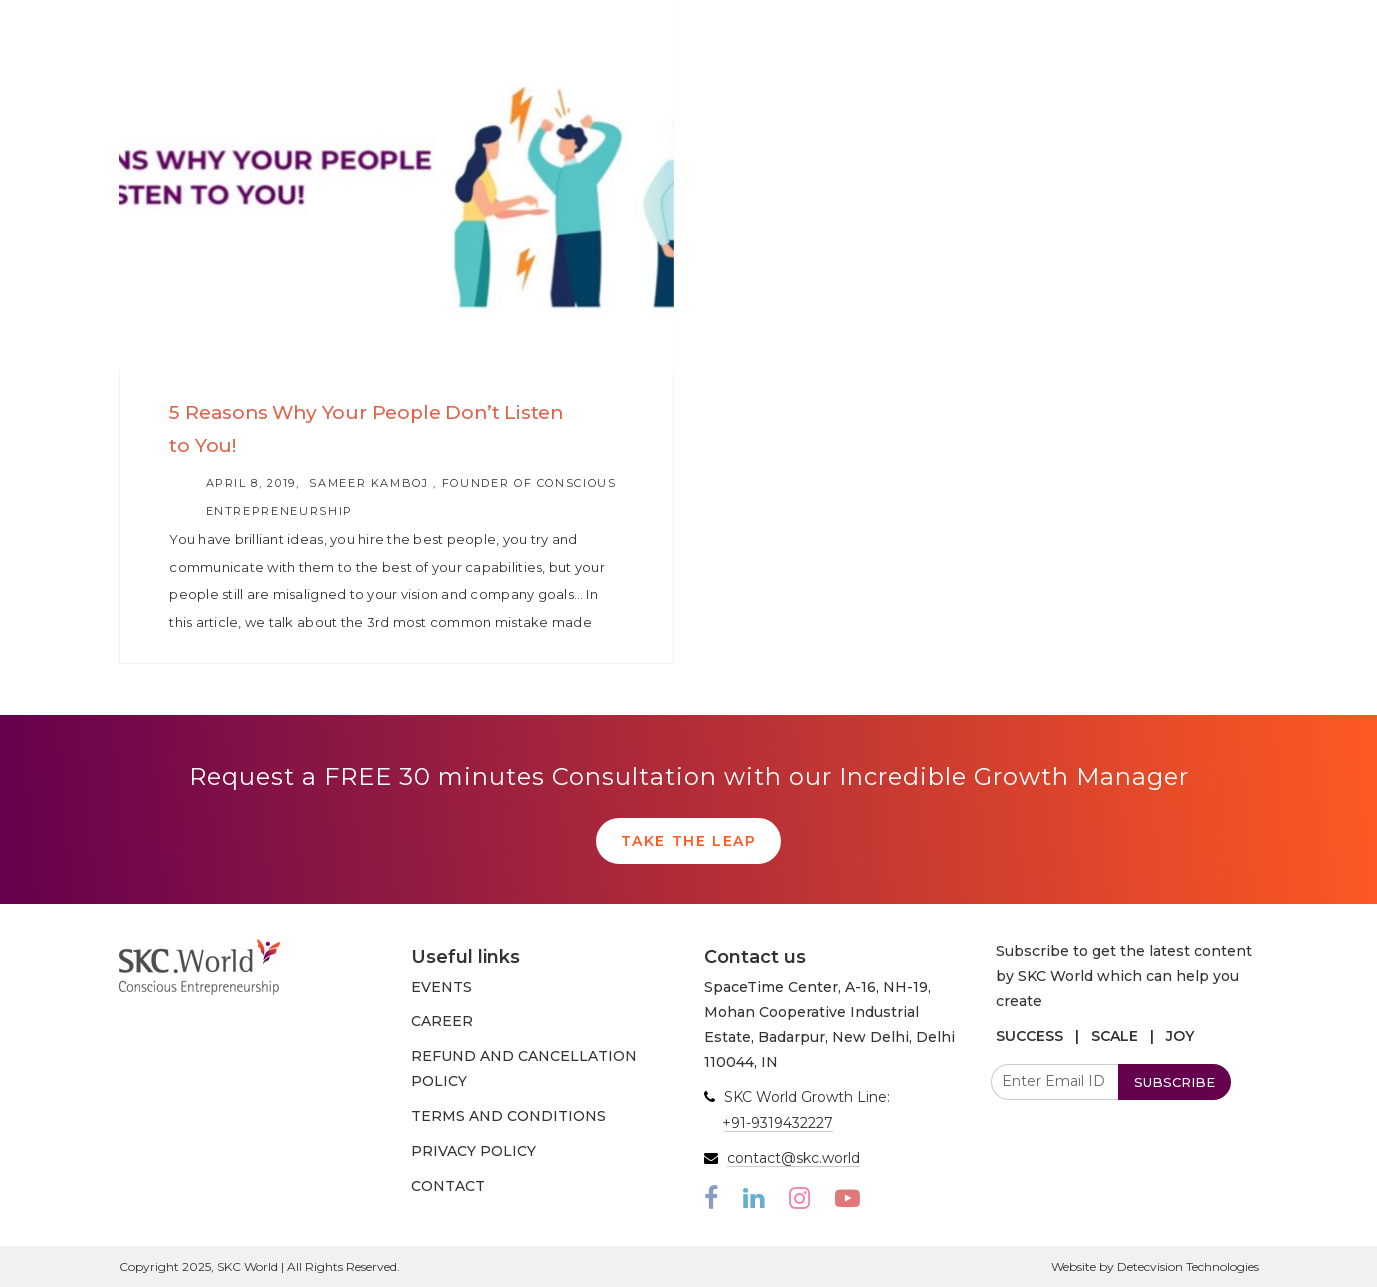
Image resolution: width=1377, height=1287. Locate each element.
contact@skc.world (793, 1158)
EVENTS (441, 987)
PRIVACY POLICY (473, 1151)
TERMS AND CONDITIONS (508, 1116)
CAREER (442, 1021)
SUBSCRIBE (1174, 1082)
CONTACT (448, 1186)
